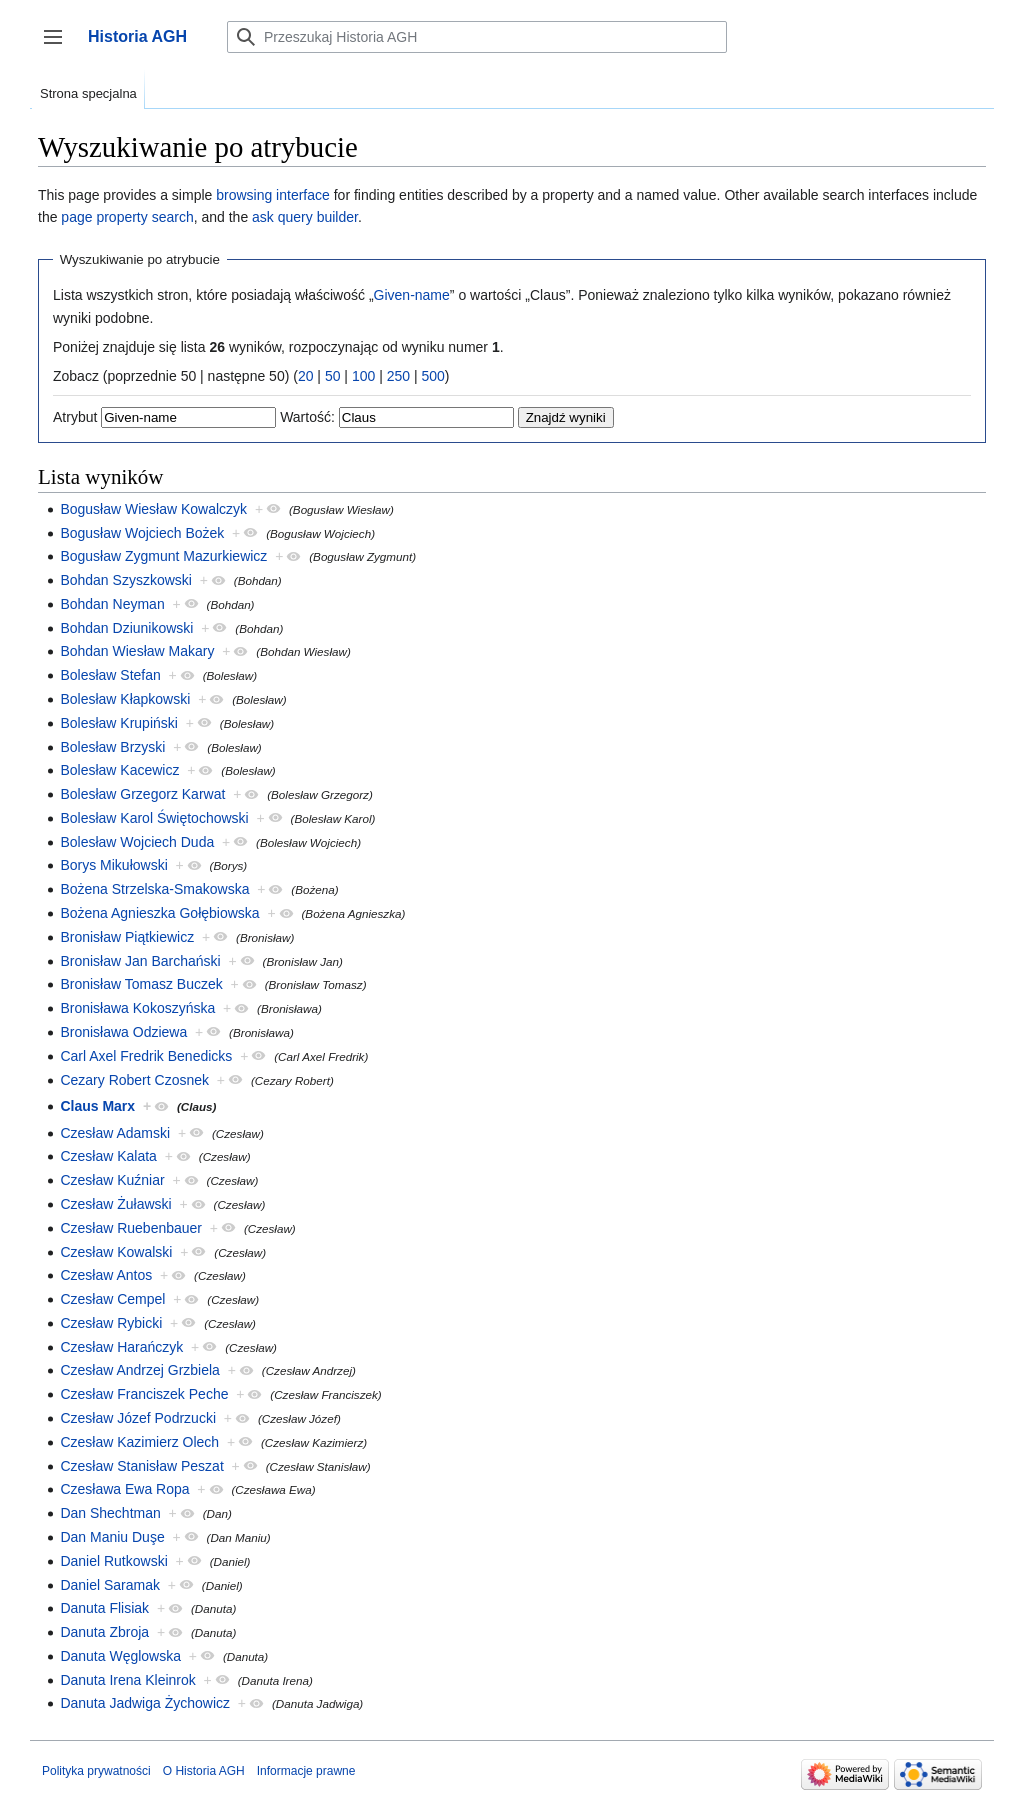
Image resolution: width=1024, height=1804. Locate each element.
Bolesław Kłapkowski (125, 699)
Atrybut (75, 417)
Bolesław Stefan (110, 675)
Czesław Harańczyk (121, 1347)
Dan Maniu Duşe (112, 1537)
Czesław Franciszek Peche (144, 1394)
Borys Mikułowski (113, 865)
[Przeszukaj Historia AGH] (477, 37)
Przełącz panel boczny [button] (59, 46)
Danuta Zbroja (104, 1632)
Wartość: (307, 417)
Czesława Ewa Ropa (124, 1489)
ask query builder (305, 217)
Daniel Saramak (110, 1585)
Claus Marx (97, 1106)
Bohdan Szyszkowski (126, 580)
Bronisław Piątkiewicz (127, 937)
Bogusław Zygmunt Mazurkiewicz (163, 556)
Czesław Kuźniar (112, 1180)
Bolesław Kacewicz (119, 770)
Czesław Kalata (108, 1156)
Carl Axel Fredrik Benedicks (146, 1056)
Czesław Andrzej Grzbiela (140, 1370)
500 (432, 376)
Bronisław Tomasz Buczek (141, 984)
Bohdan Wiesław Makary (137, 651)
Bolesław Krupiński (119, 723)
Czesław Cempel (112, 1299)
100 (363, 376)
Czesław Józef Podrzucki (138, 1418)
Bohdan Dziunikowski (126, 628)
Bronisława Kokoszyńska (137, 1008)
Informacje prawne (306, 1771)
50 (333, 376)
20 (306, 376)
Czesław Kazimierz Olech (139, 1442)
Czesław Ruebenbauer (131, 1228)
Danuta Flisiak (104, 1608)
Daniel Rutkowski (113, 1561)
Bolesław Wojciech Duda (137, 842)
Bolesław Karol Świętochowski (154, 818)
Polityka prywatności (96, 1771)
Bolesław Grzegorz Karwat (142, 794)
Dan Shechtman (110, 1513)
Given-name (412, 295)
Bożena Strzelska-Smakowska (154, 889)
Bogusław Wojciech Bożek (142, 533)
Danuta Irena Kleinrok (127, 1680)
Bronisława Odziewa (123, 1032)
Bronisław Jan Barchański (140, 961)
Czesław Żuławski (115, 1204)
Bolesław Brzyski (112, 747)
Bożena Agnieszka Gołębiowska (159, 913)
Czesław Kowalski (116, 1252)
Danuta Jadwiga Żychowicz (145, 1703)
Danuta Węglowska (120, 1656)
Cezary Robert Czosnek (134, 1080)
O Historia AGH (204, 1771)
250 (398, 376)
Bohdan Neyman (112, 604)
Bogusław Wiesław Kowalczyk (153, 509)
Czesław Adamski (115, 1133)
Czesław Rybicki (111, 1323)
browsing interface (273, 195)
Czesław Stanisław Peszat (141, 1466)
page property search (127, 217)
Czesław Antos (106, 1275)
